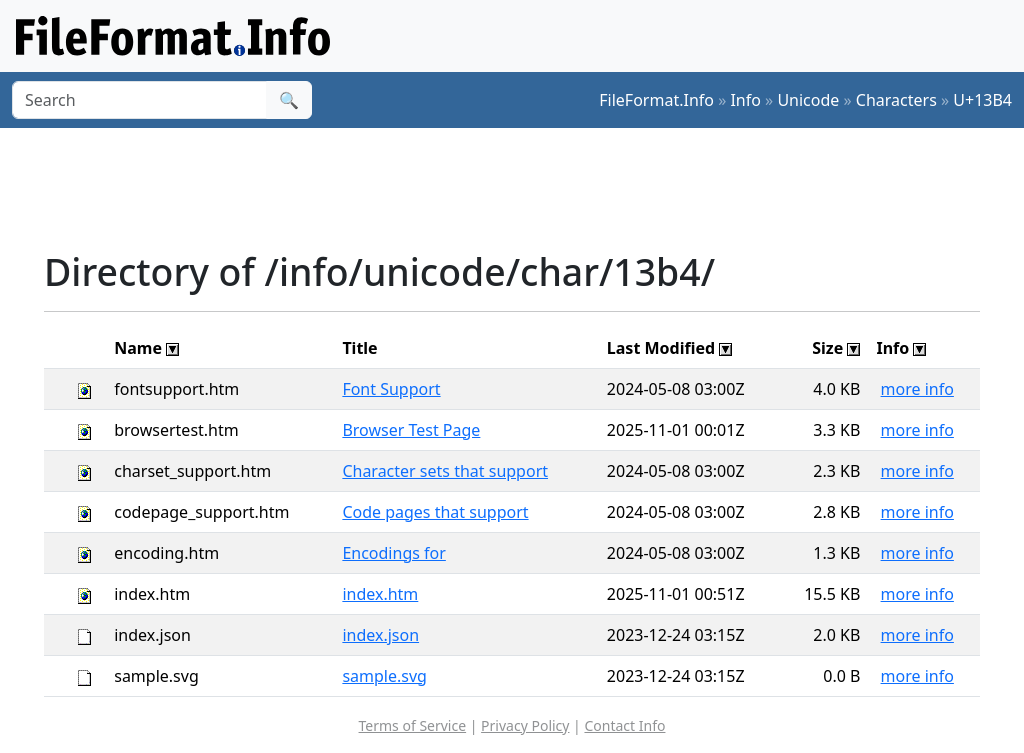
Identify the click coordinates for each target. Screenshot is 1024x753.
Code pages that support (435, 512)
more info (917, 389)
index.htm (380, 594)
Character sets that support (445, 471)
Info (745, 100)
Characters (896, 100)
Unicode (808, 100)
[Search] (139, 100)
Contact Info (624, 725)
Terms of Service (413, 725)
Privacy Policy (525, 725)
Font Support (391, 389)
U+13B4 (982, 100)
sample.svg (384, 676)
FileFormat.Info (656, 100)
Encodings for (393, 553)
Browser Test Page (411, 430)
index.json (380, 635)
